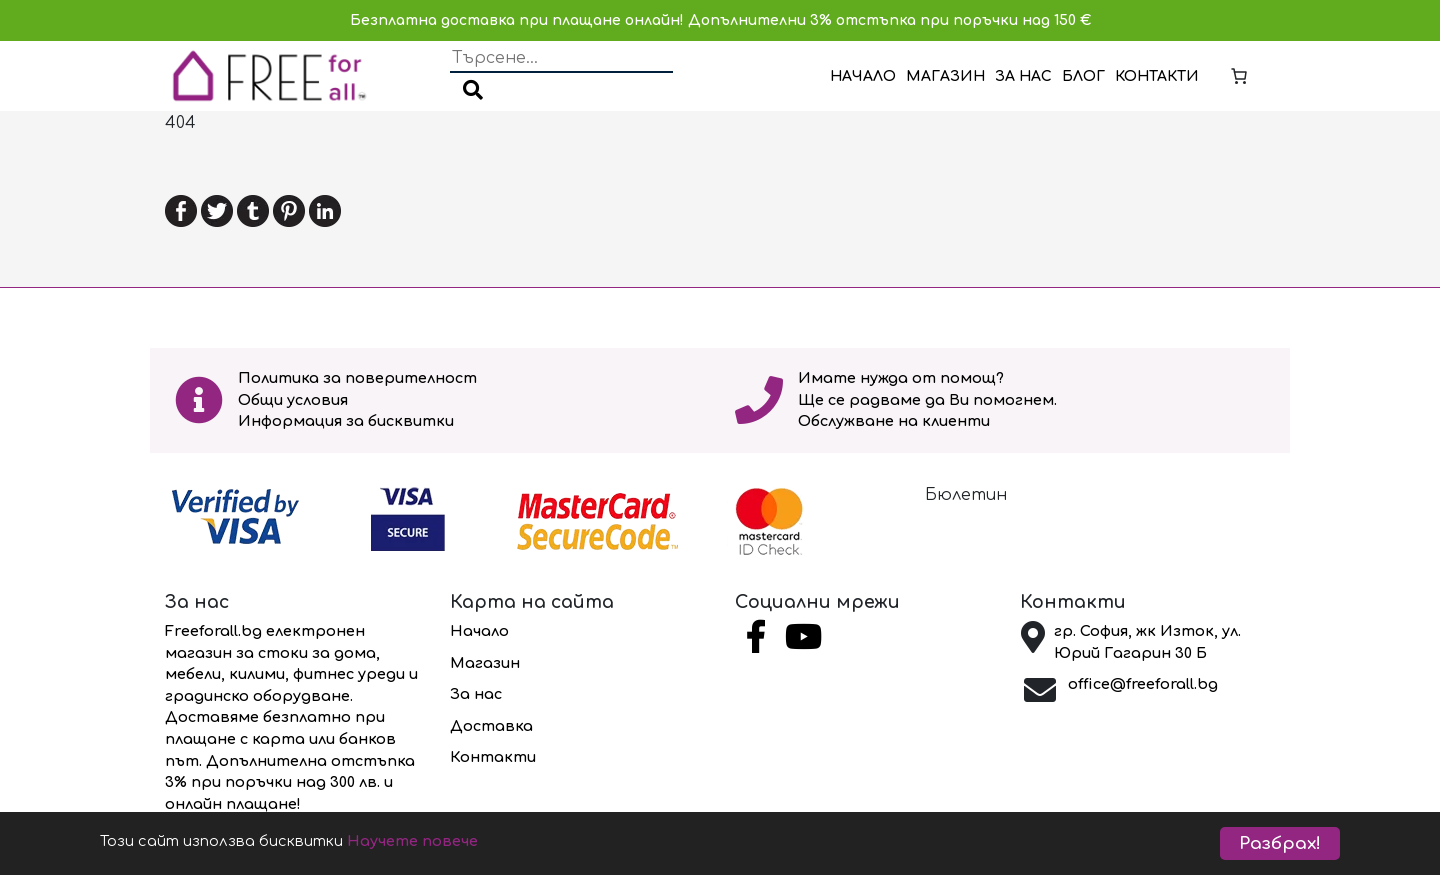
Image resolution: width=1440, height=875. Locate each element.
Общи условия (293, 400)
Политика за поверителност (357, 378)
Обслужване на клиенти (894, 421)
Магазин (945, 76)
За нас (1023, 76)
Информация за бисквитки (346, 421)
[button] (473, 92)
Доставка (491, 726)
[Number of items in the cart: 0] (1239, 76)
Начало (863, 76)
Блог (1083, 76)
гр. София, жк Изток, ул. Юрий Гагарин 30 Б (1147, 642)
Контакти (1157, 76)
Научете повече (475, 844)
